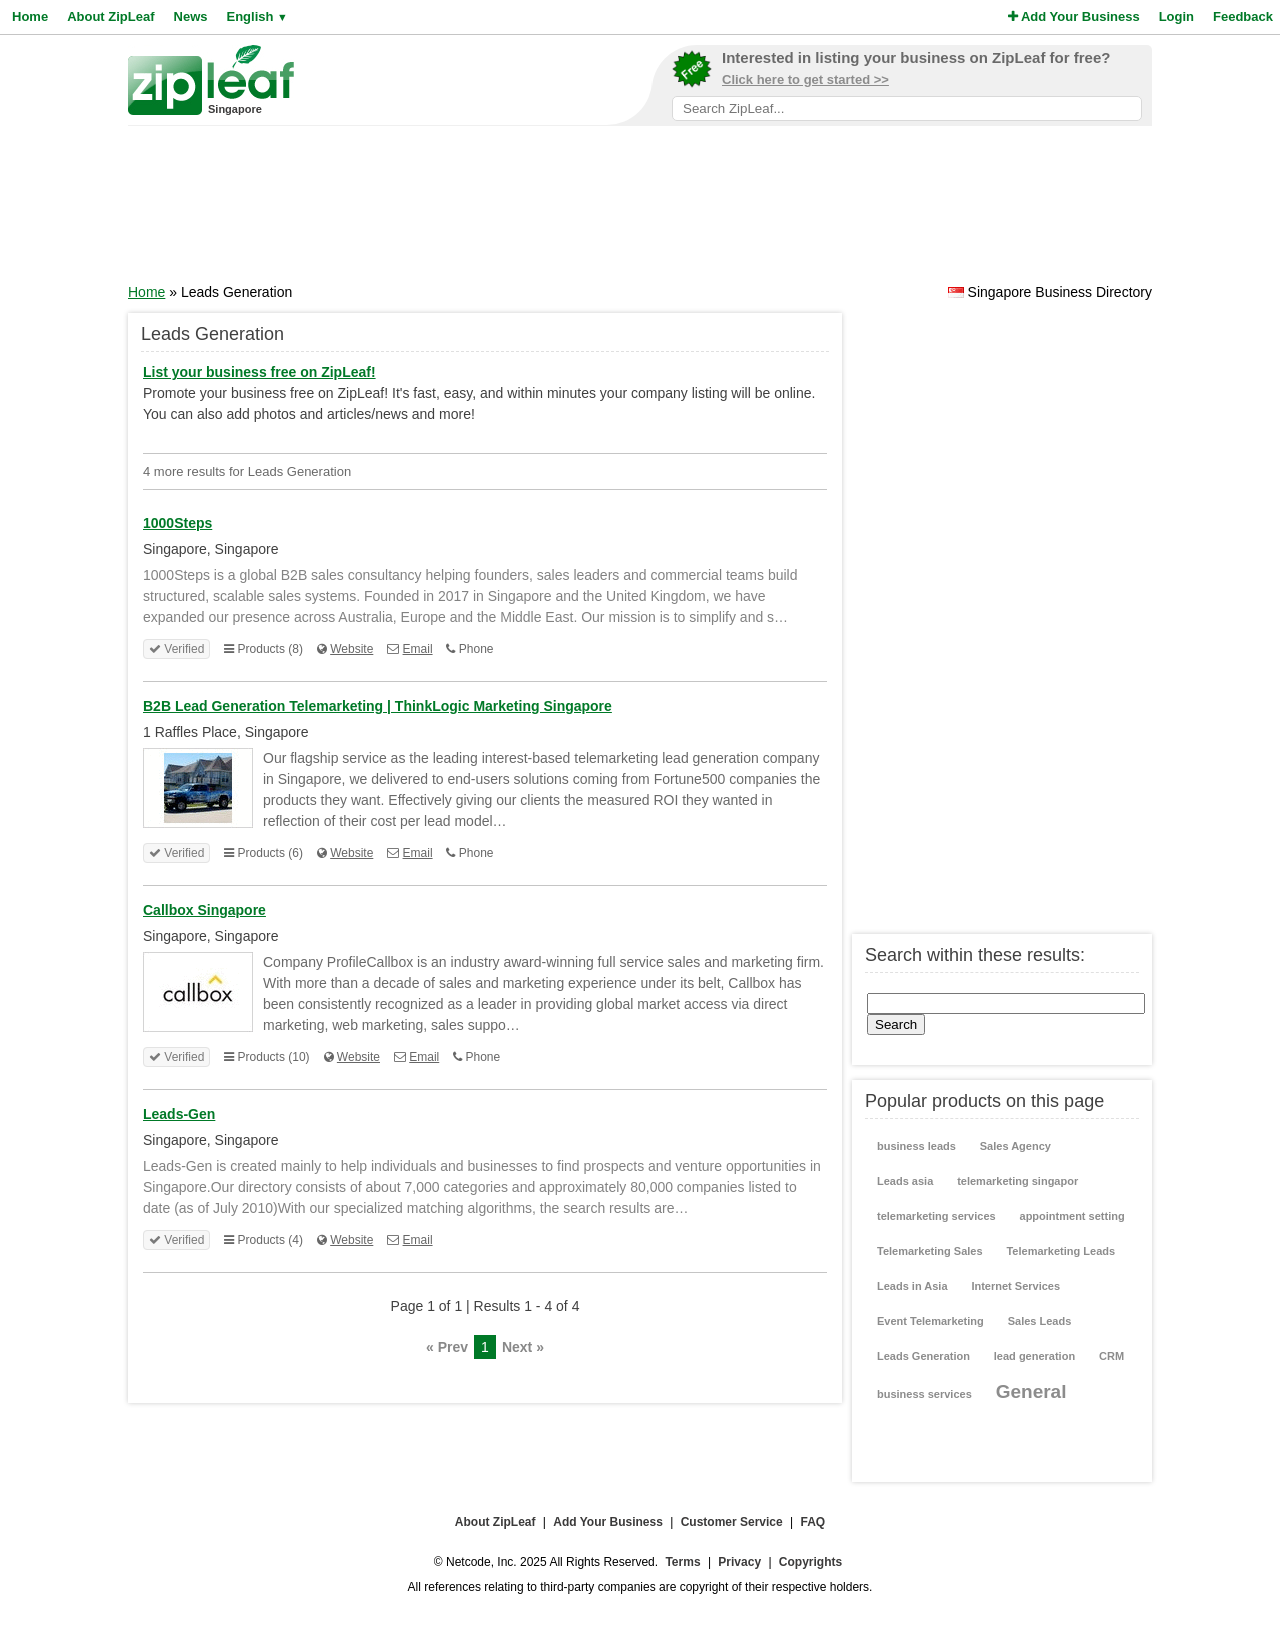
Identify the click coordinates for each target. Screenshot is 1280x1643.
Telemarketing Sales (930, 1251)
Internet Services (1015, 1286)
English (256, 16)
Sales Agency (1015, 1146)
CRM (1111, 1356)
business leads (916, 1146)
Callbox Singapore (204, 910)
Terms (682, 1562)
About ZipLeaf (110, 16)
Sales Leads (1040, 1321)
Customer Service (732, 1522)
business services (924, 1394)
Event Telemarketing (930, 1321)
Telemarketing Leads (1060, 1251)
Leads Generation (923, 1356)
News (191, 16)
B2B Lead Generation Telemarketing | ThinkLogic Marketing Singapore (377, 706)
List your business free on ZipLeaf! (259, 372)
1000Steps (177, 523)
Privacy (739, 1562)
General (1031, 1391)
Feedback (1243, 16)
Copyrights (810, 1562)
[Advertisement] (640, 211)
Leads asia (905, 1181)
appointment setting (1072, 1216)
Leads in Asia (912, 1286)
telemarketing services (936, 1216)
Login (1176, 16)
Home (30, 16)
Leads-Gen (179, 1114)
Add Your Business (1074, 16)
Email (418, 649)
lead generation (1034, 1356)
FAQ (813, 1522)
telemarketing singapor (1017, 1181)
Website (351, 649)
